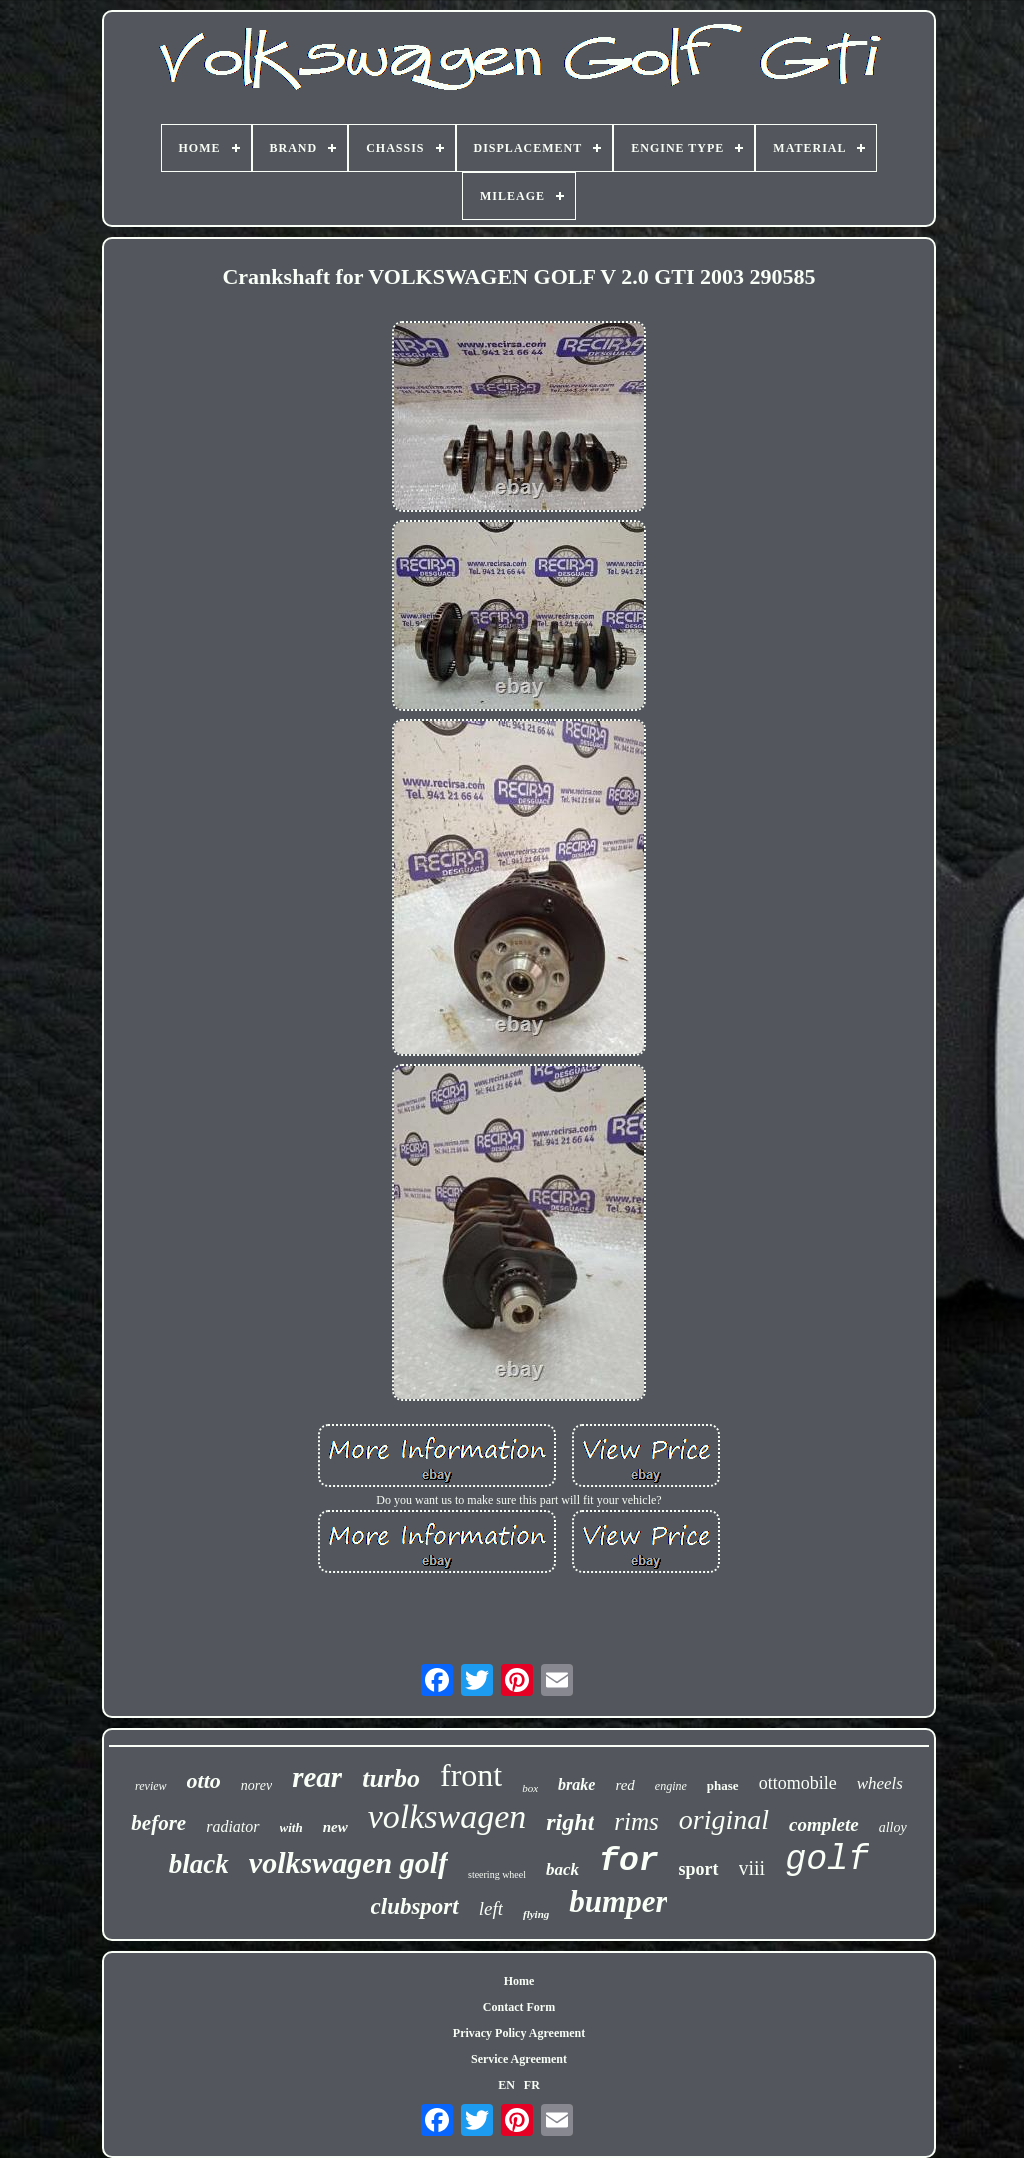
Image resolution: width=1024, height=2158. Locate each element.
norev (256, 1785)
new (335, 1827)
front (471, 1775)
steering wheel (497, 1874)
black (199, 1864)
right (570, 1822)
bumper (618, 1901)
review (151, 1786)
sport (699, 1869)
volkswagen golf (348, 1862)
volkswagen (447, 1816)
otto (204, 1780)
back (562, 1869)
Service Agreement (519, 2059)
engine (671, 1786)
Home (519, 1981)
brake (576, 1784)
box (530, 1788)
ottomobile (798, 1783)
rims (636, 1821)
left (491, 1908)
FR (532, 2085)
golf (827, 1860)
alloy (893, 1827)
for (628, 1861)
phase (723, 1785)
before (158, 1823)
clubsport (415, 1906)
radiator (232, 1826)
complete (824, 1824)
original (724, 1819)
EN (506, 2085)
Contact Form (519, 2007)
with (291, 1827)
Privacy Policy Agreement (519, 2033)
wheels (880, 1783)
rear (317, 1777)
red (624, 1785)
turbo (391, 1778)
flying (536, 1914)
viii (752, 1868)
